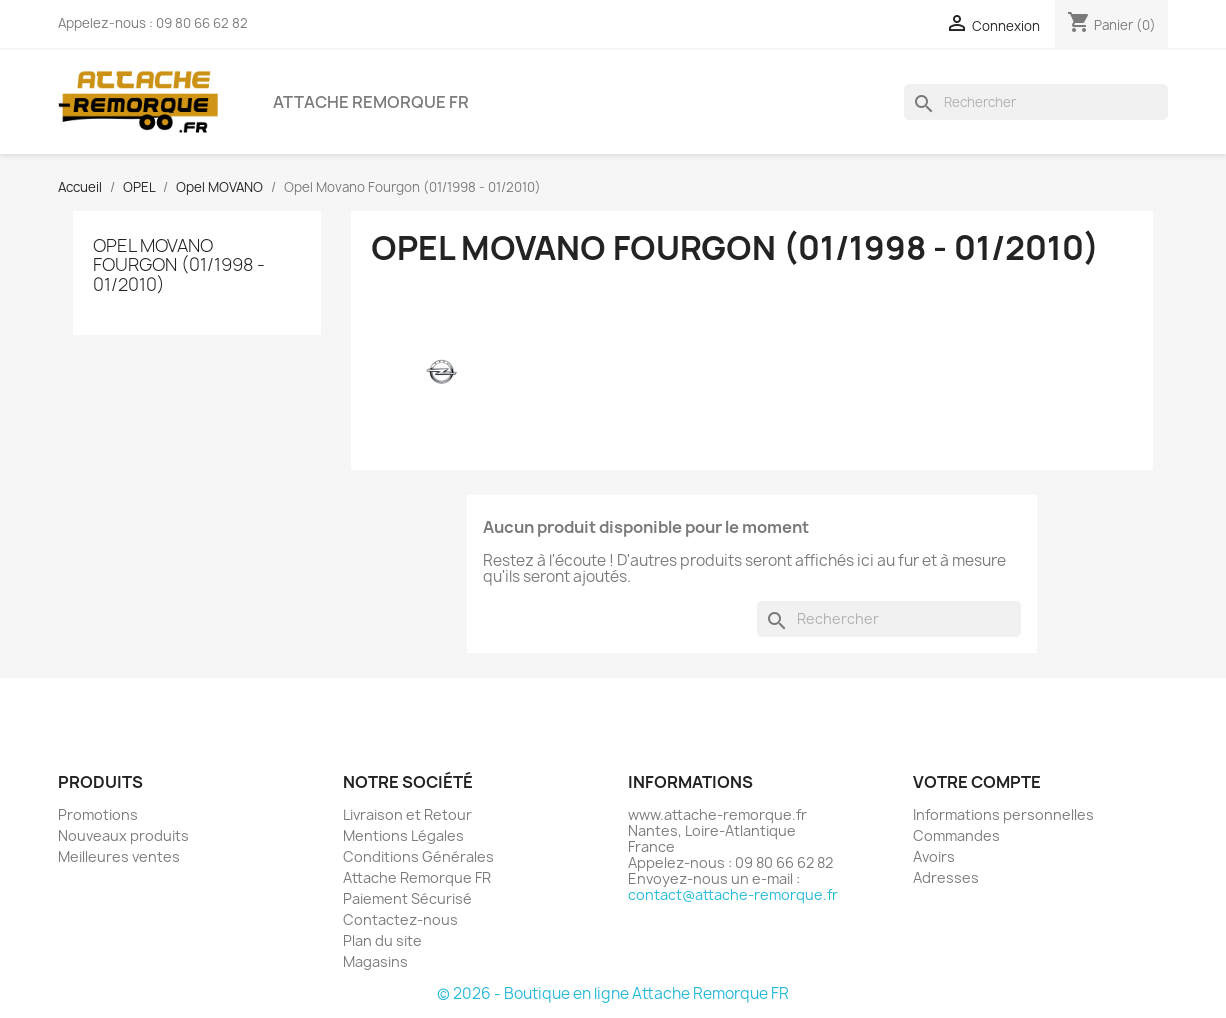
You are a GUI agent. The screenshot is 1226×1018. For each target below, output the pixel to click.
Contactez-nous (400, 919)
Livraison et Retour (407, 814)
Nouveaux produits (123, 835)
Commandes (956, 835)
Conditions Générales (418, 856)
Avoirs (934, 856)
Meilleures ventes (119, 856)
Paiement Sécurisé (407, 898)
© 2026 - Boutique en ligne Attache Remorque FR (613, 993)
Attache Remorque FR (371, 102)
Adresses (946, 877)
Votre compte (977, 782)
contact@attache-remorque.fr (733, 894)
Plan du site (382, 940)
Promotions (98, 814)
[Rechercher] (1036, 102)
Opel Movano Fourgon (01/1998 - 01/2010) (179, 265)
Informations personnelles (1003, 814)
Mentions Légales (403, 835)
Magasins (375, 961)
